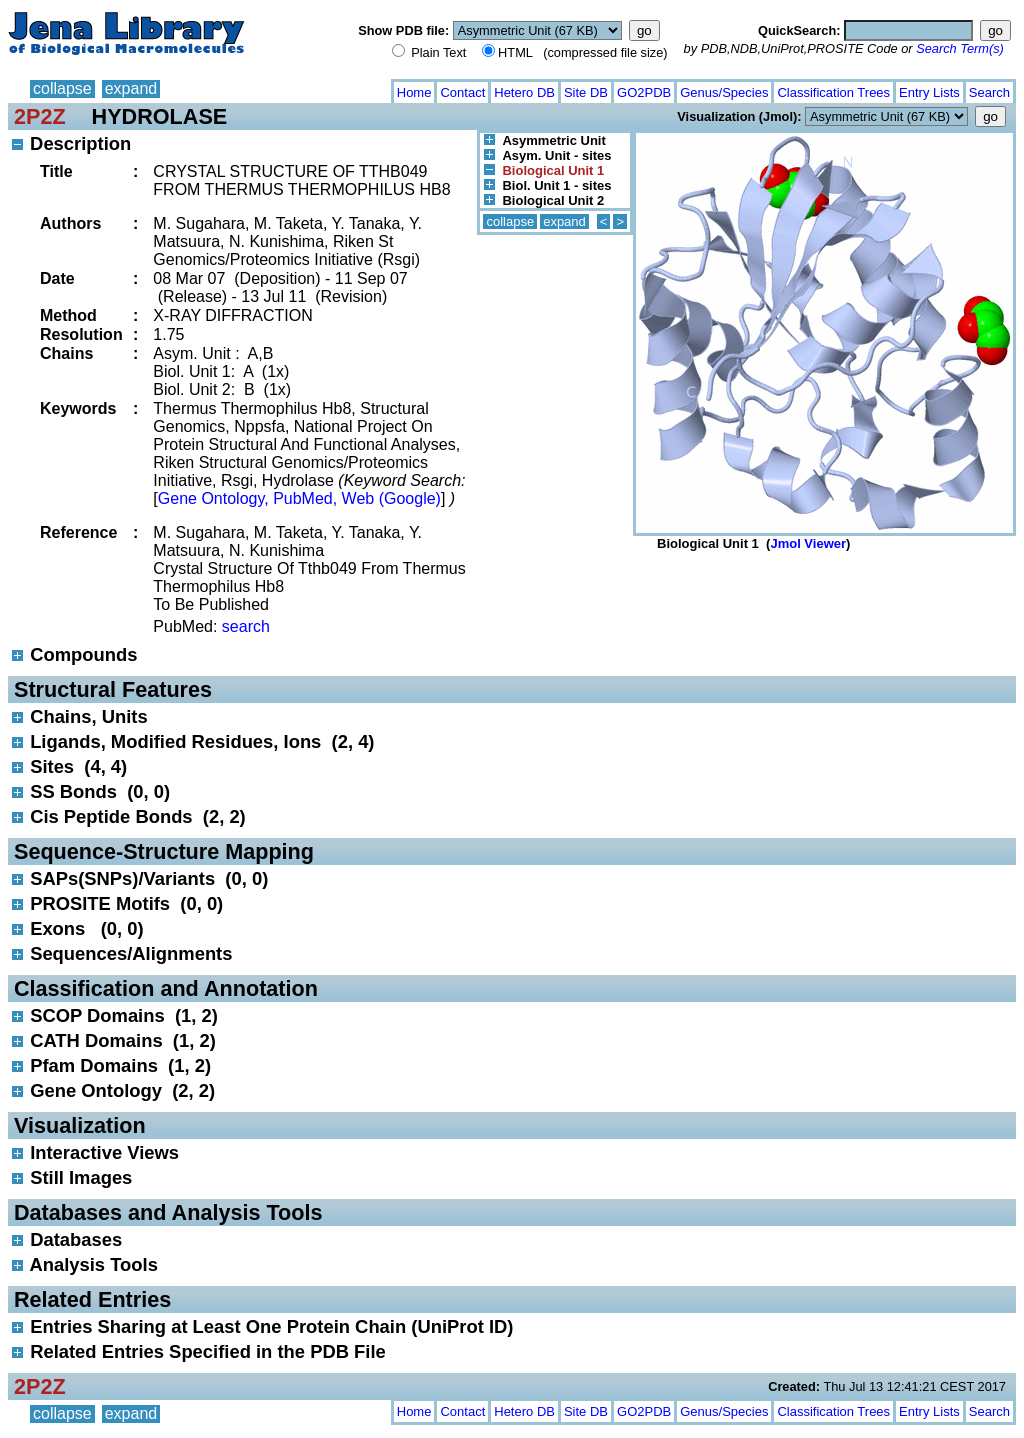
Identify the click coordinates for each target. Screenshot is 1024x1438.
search (246, 626)
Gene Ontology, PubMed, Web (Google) (299, 498)
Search (989, 92)
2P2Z (40, 116)
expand (131, 88)
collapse (62, 88)
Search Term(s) (960, 48)
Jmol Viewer (808, 543)
